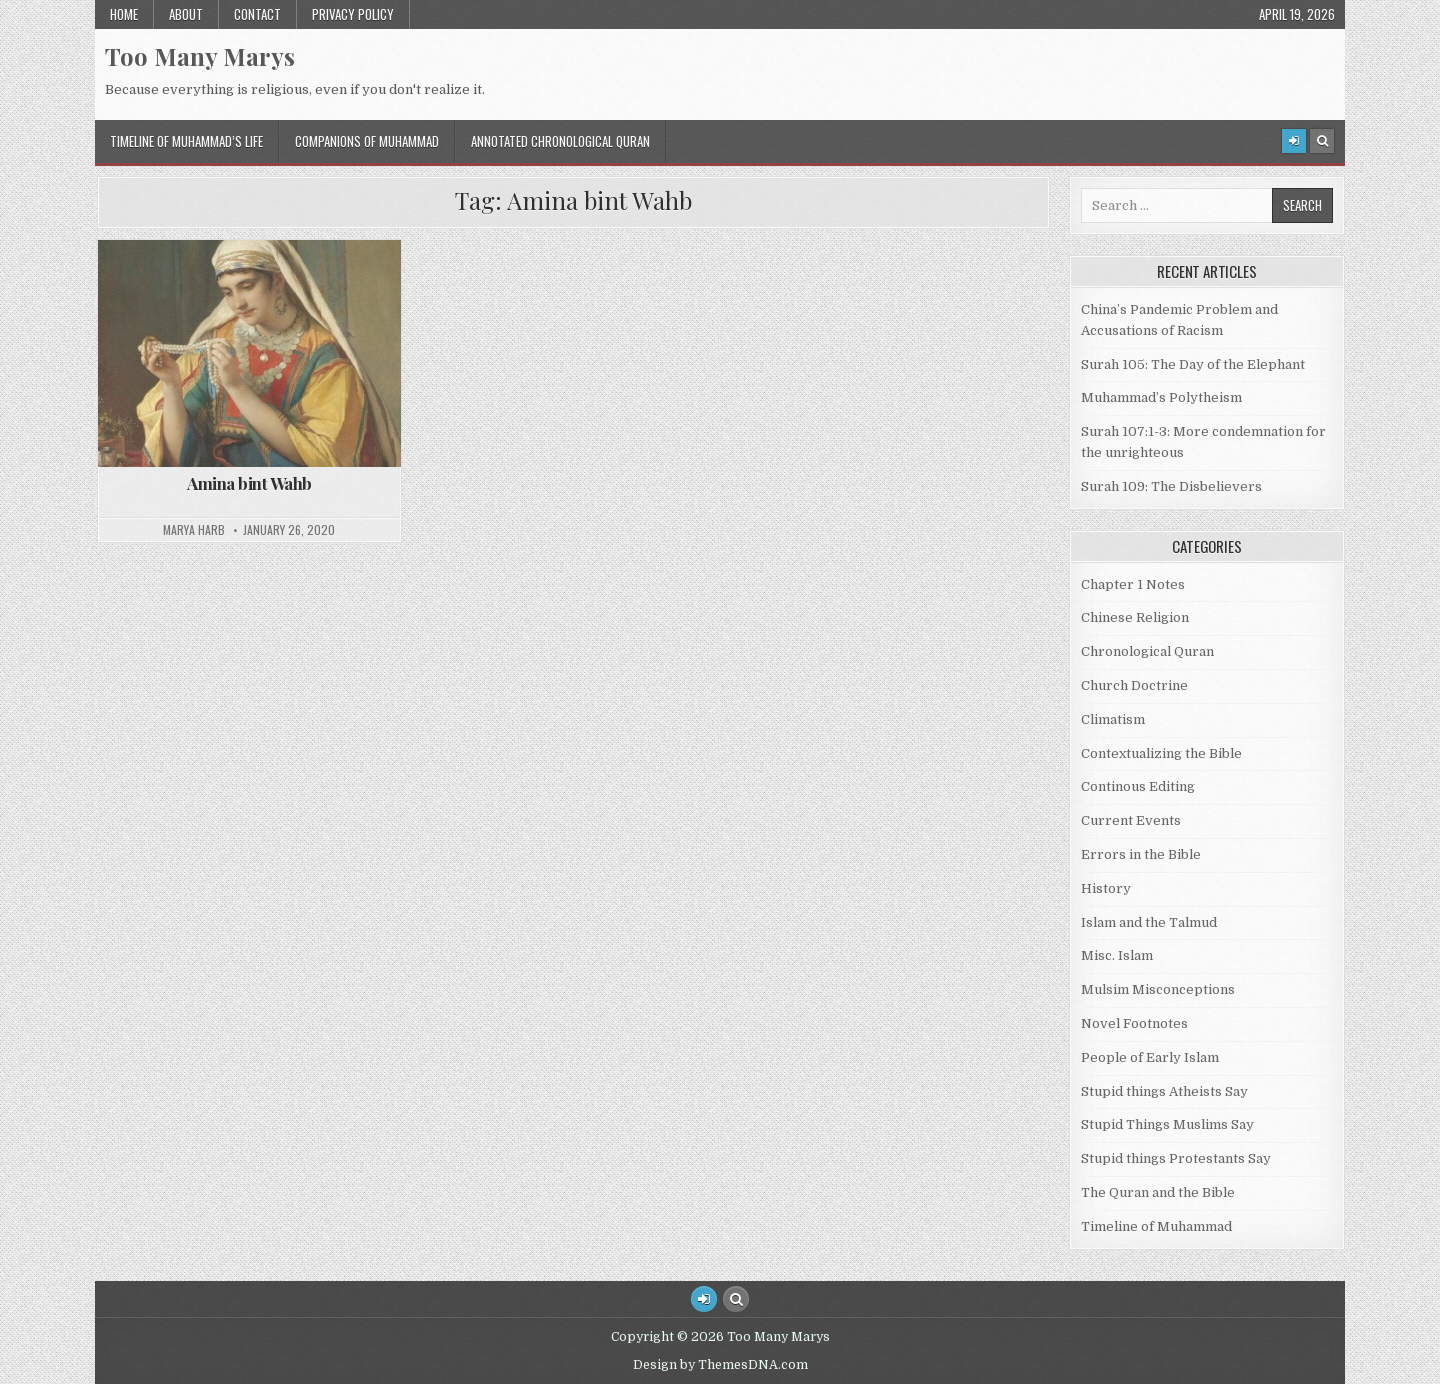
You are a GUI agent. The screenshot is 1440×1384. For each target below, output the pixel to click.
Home (124, 14)
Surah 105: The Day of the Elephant (1193, 364)
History (1106, 888)
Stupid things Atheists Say (1164, 1091)
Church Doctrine (1134, 685)
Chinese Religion (1135, 617)
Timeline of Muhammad (1156, 1226)
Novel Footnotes (1134, 1023)
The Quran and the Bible (1158, 1192)
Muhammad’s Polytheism (1161, 397)
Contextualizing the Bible (1161, 753)
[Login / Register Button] (704, 1299)
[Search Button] (1322, 141)
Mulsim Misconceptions (1158, 989)
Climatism (1113, 719)
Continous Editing (1138, 786)
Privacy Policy (353, 14)
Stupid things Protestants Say (1176, 1158)
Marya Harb (194, 530)
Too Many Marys (200, 56)
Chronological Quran (1147, 651)
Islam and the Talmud (1149, 922)
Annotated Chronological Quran (560, 141)
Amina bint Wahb (249, 483)
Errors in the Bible (1141, 854)
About (186, 14)
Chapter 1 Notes (1133, 584)
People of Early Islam (1150, 1057)
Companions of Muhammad (367, 141)
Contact (257, 14)
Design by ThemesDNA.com (720, 1365)
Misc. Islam (1117, 955)
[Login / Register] (1294, 141)
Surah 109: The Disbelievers (1171, 486)
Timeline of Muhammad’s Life (186, 141)
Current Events (1131, 820)
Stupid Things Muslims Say (1167, 1124)
